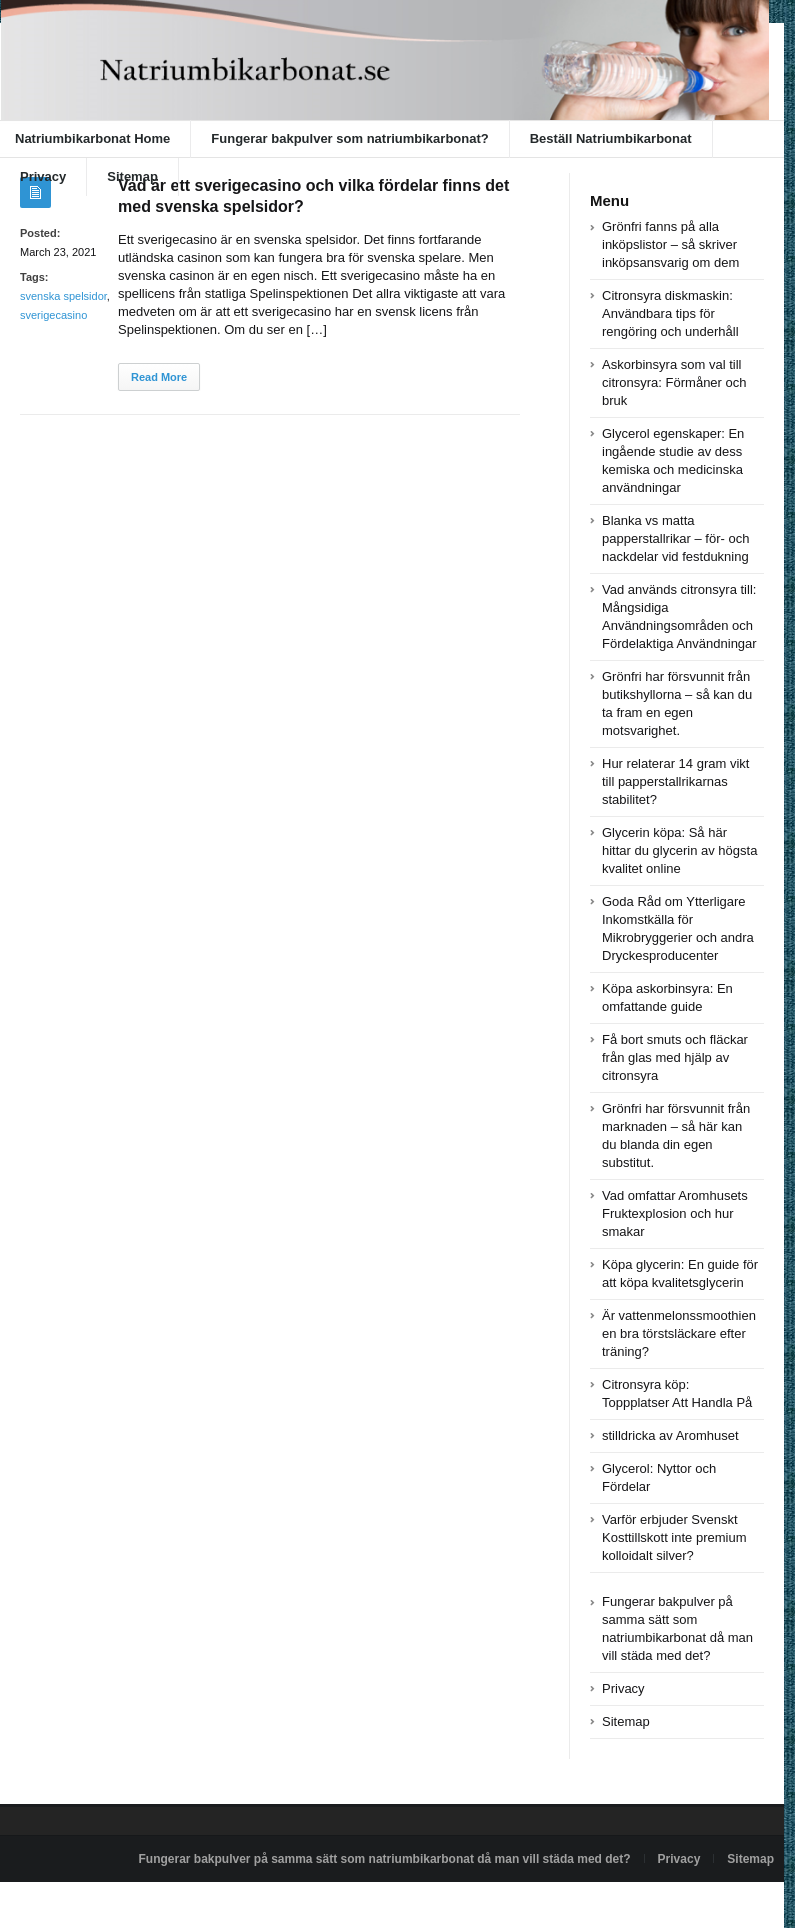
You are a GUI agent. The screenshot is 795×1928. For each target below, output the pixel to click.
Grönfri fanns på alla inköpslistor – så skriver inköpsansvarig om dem (670, 244)
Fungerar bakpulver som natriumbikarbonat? (349, 138)
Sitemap (132, 176)
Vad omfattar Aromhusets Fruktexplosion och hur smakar (675, 1213)
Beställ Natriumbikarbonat (611, 138)
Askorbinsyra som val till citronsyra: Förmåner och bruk (674, 382)
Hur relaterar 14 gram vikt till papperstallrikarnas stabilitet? (675, 781)
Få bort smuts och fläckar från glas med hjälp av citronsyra (675, 1057)
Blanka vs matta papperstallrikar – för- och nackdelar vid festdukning (675, 538)
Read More (159, 377)
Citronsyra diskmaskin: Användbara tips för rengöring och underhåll (670, 313)
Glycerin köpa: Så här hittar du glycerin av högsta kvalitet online (679, 850)
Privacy (43, 176)
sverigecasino (53, 315)
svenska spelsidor (63, 296)
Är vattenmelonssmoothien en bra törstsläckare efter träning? (679, 1333)
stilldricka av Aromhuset (670, 1435)
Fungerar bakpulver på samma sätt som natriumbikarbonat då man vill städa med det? (384, 1859)
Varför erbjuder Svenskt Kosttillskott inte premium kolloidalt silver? (674, 1537)
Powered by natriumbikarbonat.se (99, 1905)
